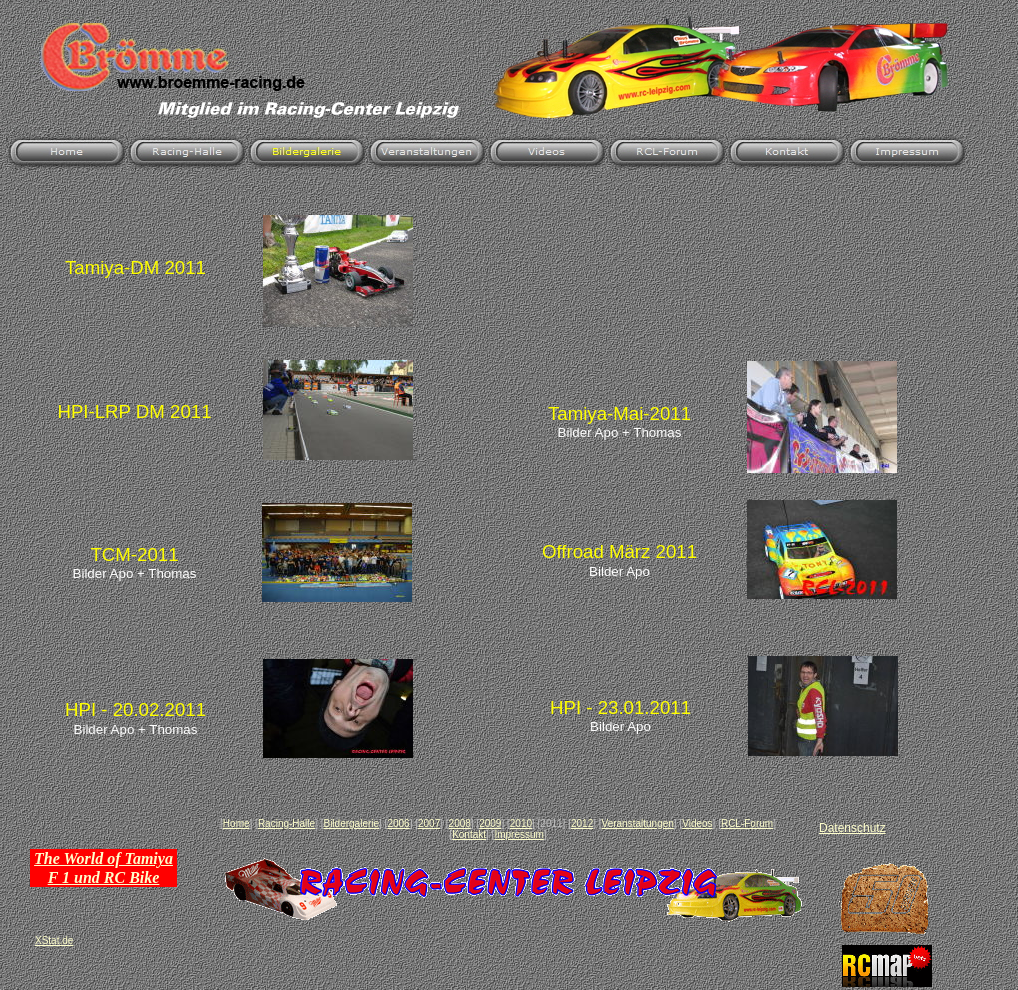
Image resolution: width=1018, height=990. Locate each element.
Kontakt (469, 834)
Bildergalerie (351, 823)
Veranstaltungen (638, 823)
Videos (697, 823)
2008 (460, 823)
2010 (521, 823)
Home (236, 823)
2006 (398, 823)
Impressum (518, 834)
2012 (582, 823)
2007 (429, 823)
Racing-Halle (286, 823)
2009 (490, 823)
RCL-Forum (747, 823)
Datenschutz (852, 828)
